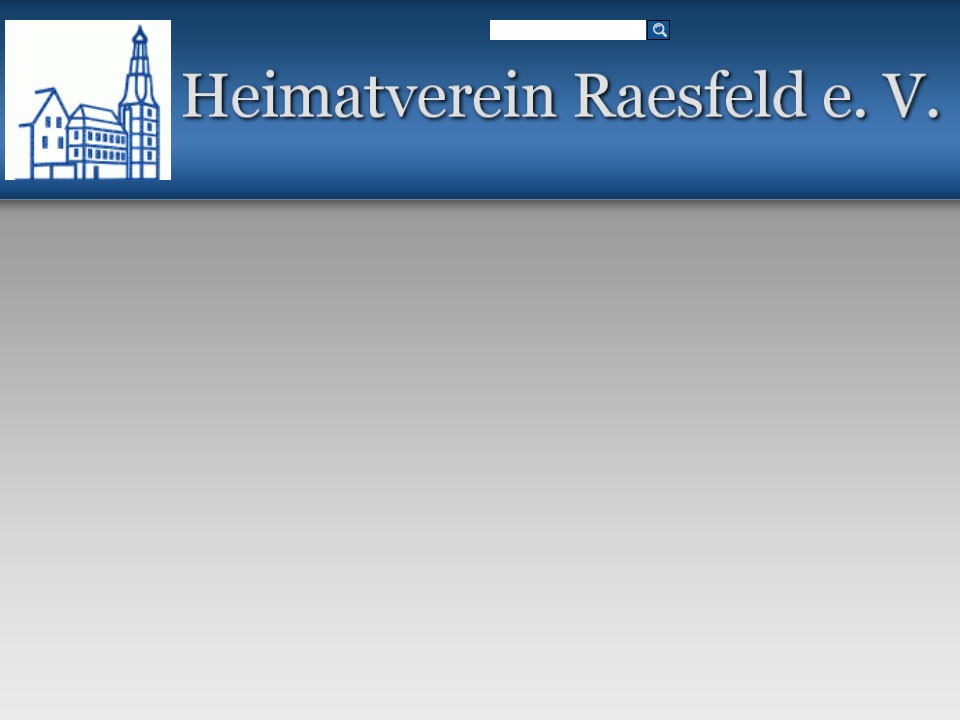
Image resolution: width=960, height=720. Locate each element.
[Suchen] (568, 30)
